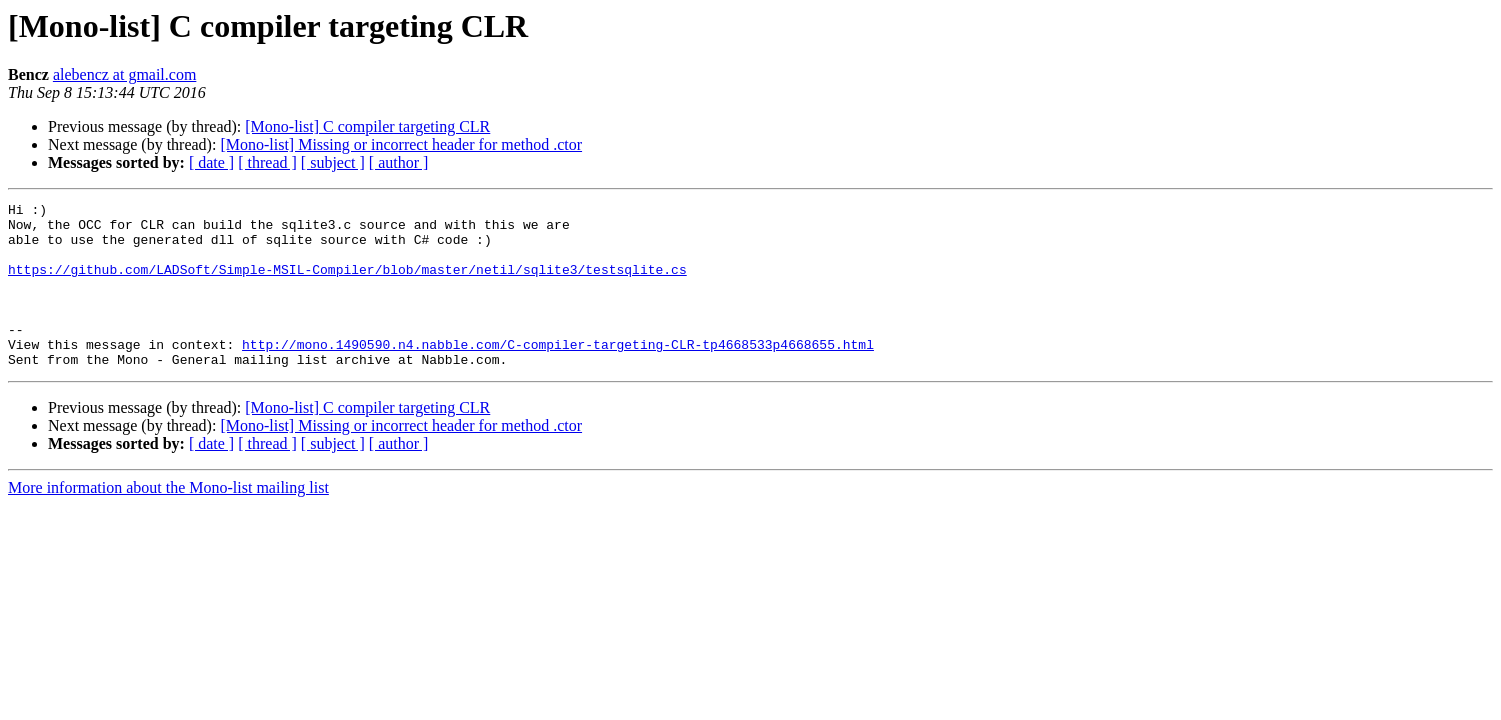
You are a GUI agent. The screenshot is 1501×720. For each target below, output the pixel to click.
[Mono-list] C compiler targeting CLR (367, 126)
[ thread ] (267, 162)
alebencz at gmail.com (124, 74)
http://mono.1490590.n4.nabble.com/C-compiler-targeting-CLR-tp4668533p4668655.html (558, 374)
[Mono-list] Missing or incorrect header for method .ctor (401, 144)
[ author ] (399, 162)
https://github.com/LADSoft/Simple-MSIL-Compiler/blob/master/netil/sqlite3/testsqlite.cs (347, 284)
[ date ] (211, 162)
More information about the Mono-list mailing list (168, 520)
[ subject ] (333, 162)
